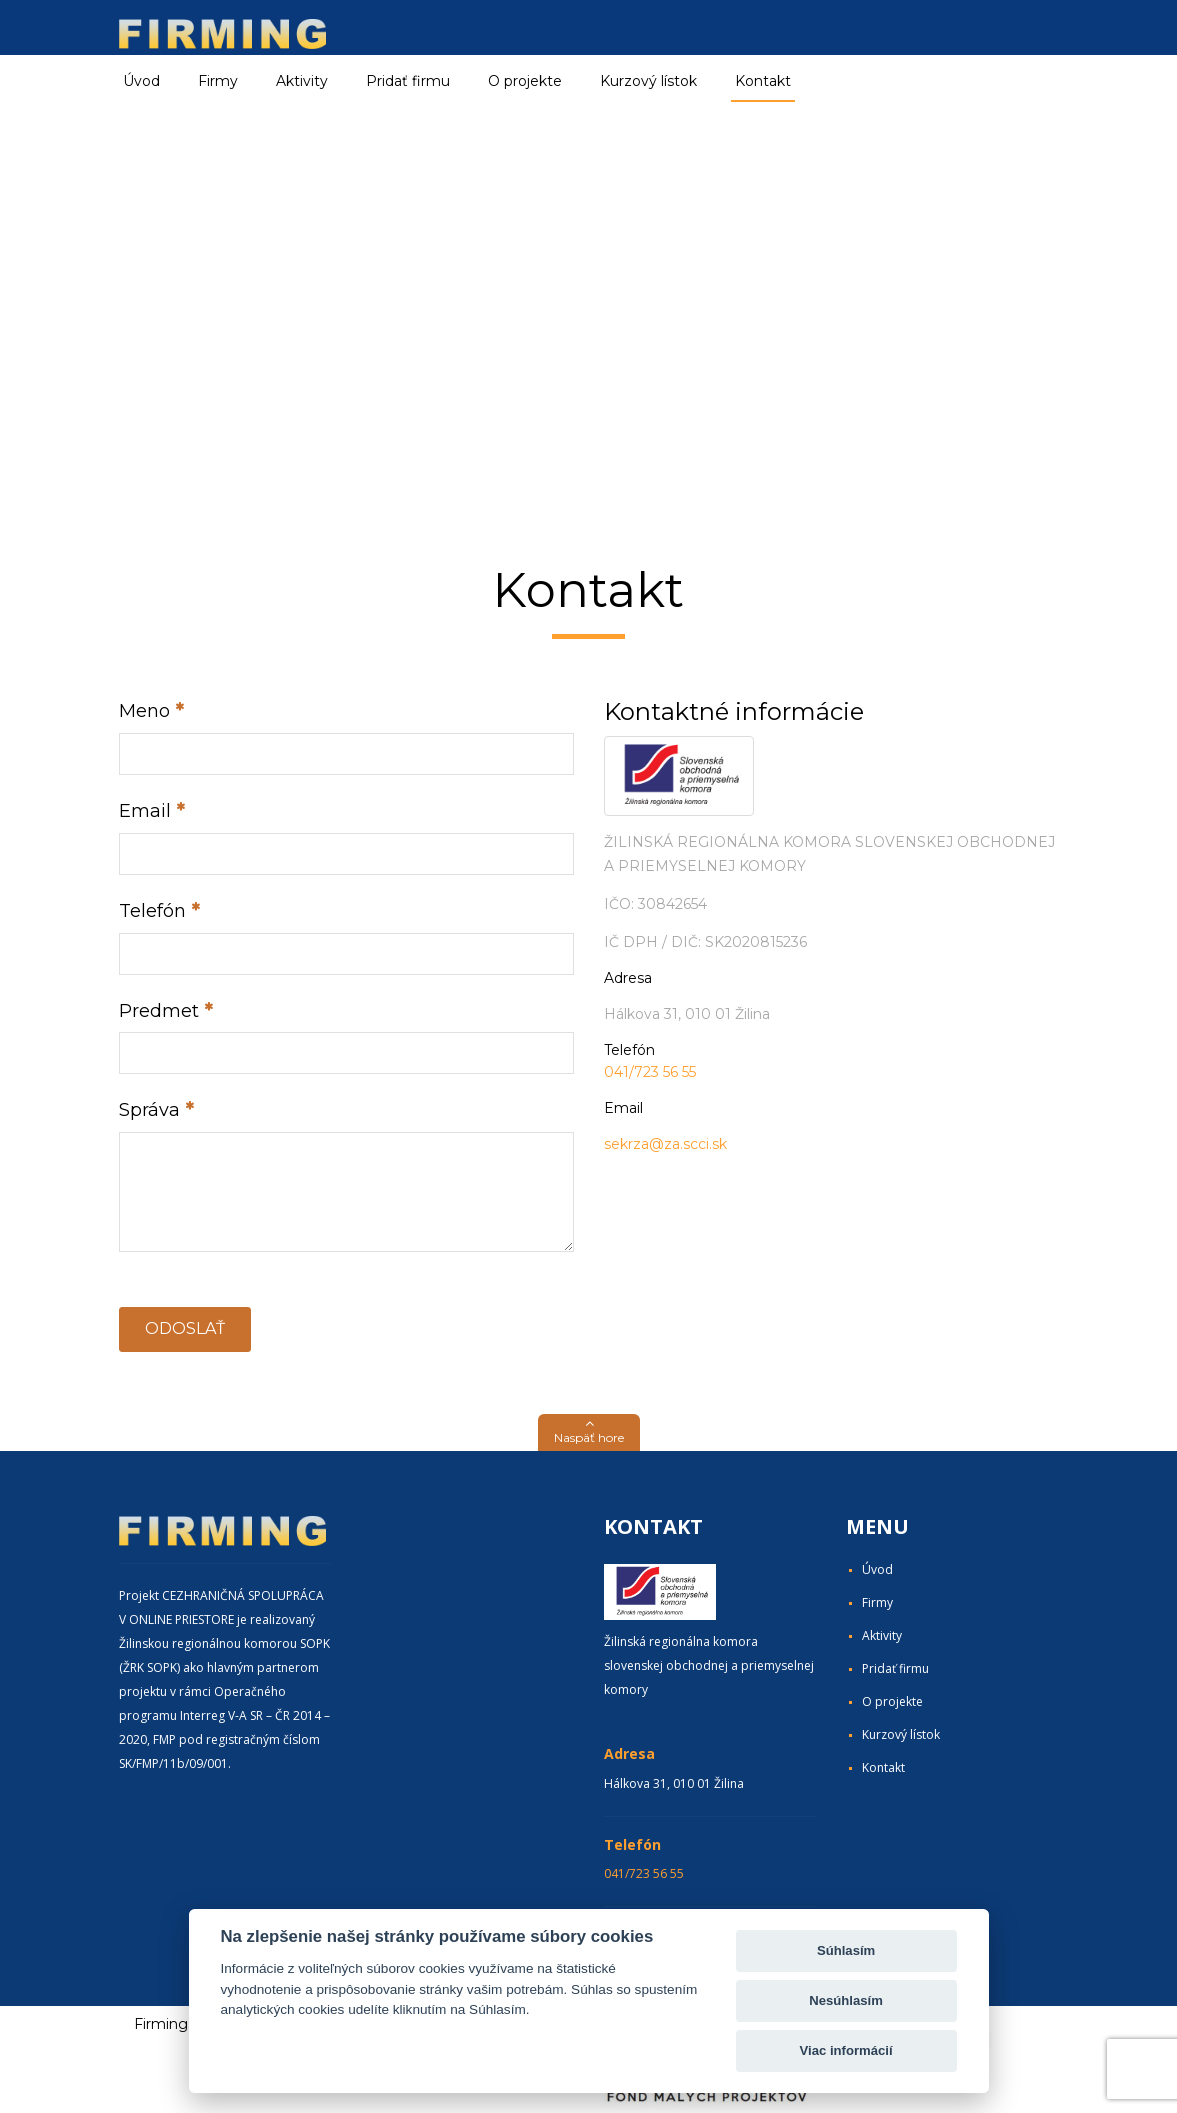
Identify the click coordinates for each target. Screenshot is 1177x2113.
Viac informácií (846, 2050)
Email (145, 811)
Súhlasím (846, 1950)
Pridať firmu (408, 81)
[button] (589, 1432)
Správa (149, 1110)
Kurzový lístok (648, 81)
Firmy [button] (218, 81)
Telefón (152, 911)
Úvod (141, 81)
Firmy (877, 1602)
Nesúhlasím (846, 2000)
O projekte (525, 81)
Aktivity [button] (302, 81)
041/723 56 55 (650, 1072)
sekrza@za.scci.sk (665, 1144)
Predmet (159, 1011)
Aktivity (882, 1635)
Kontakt (763, 81)
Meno (144, 711)
